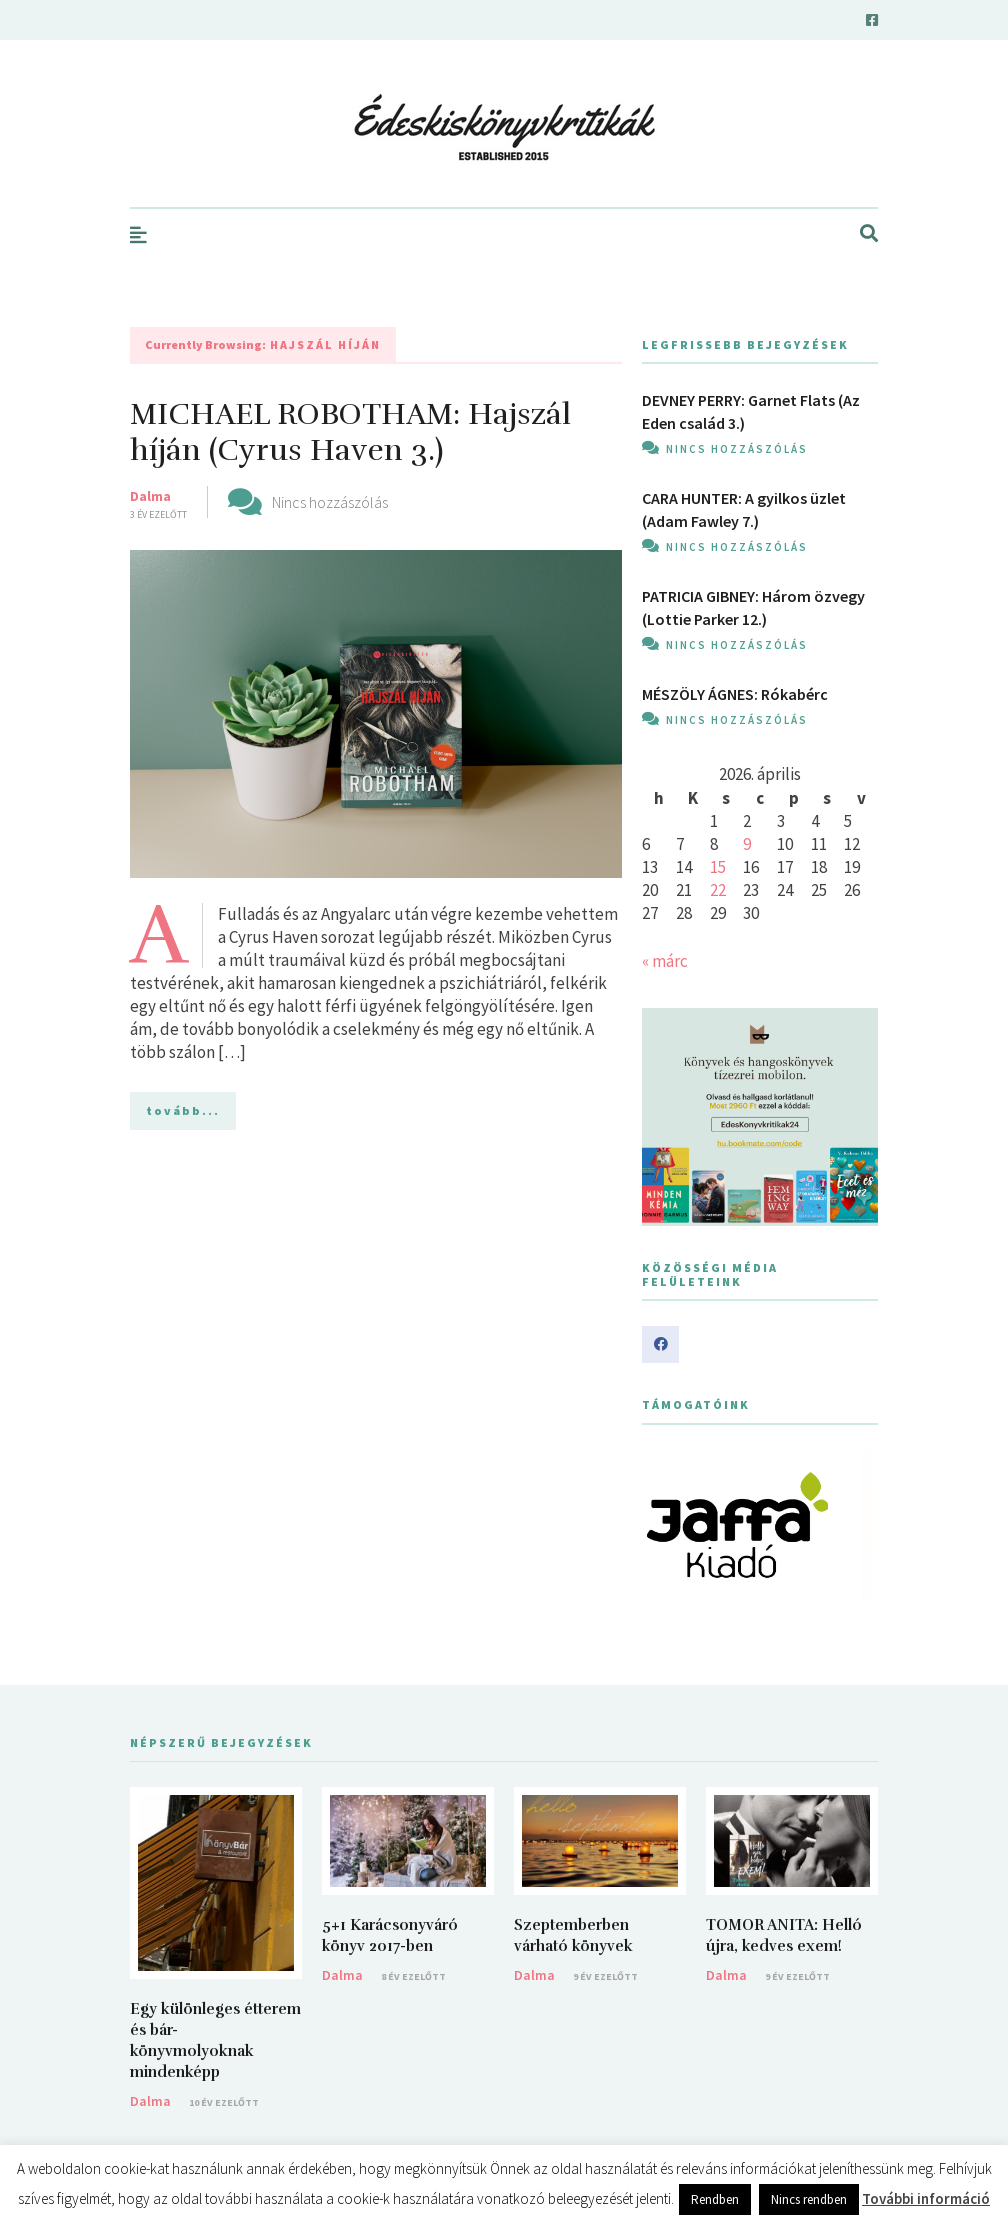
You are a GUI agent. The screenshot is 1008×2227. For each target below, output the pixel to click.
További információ (926, 2198)
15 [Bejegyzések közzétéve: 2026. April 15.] (718, 867)
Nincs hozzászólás (330, 502)
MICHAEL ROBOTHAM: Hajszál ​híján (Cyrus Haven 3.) (354, 432)
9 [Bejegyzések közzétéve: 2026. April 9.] (747, 844)
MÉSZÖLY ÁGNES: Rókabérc (735, 694)
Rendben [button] (715, 2199)
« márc (665, 961)
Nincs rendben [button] (809, 2199)
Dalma (150, 496)
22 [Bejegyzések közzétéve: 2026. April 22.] (718, 890)
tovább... (183, 1110)
